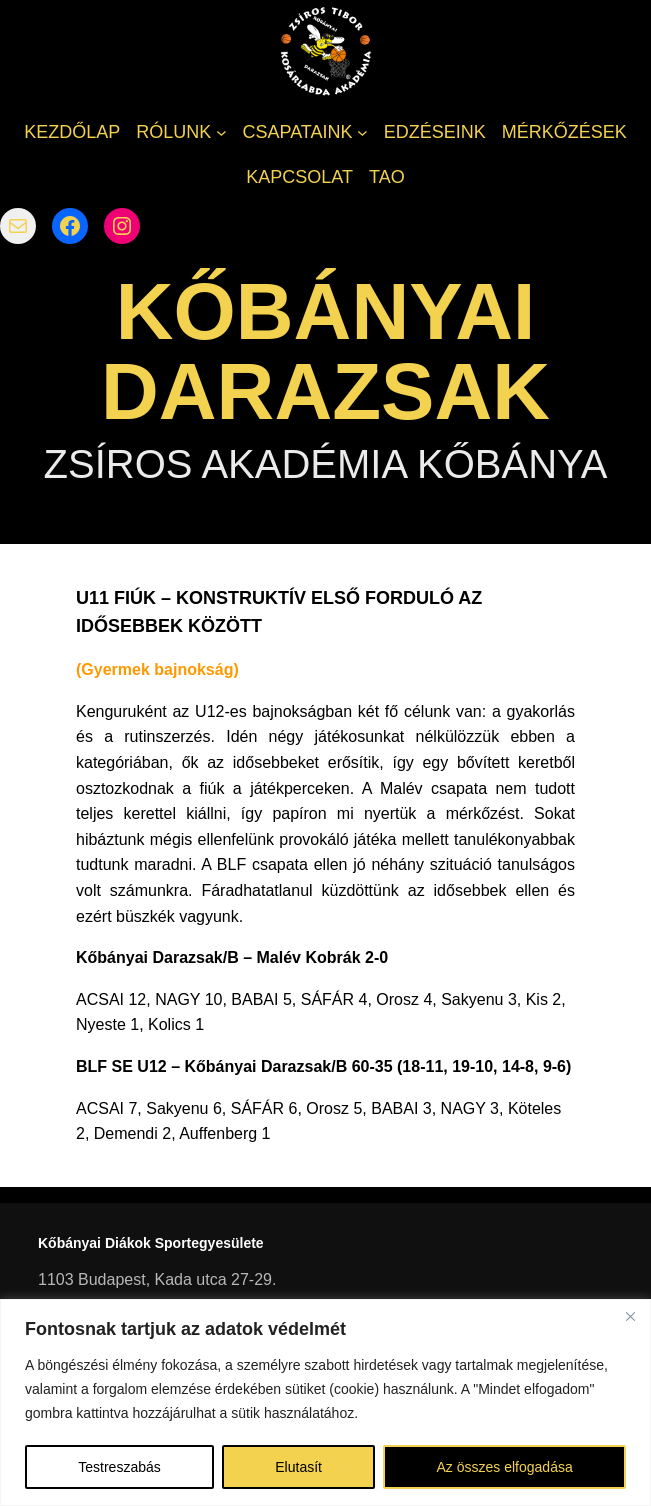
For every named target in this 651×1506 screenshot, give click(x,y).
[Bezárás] (630, 1316)
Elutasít (298, 1467)
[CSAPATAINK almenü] (362, 132)
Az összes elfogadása (505, 1467)
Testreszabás (119, 1467)
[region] (325, 1402)
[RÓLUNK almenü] (221, 132)
